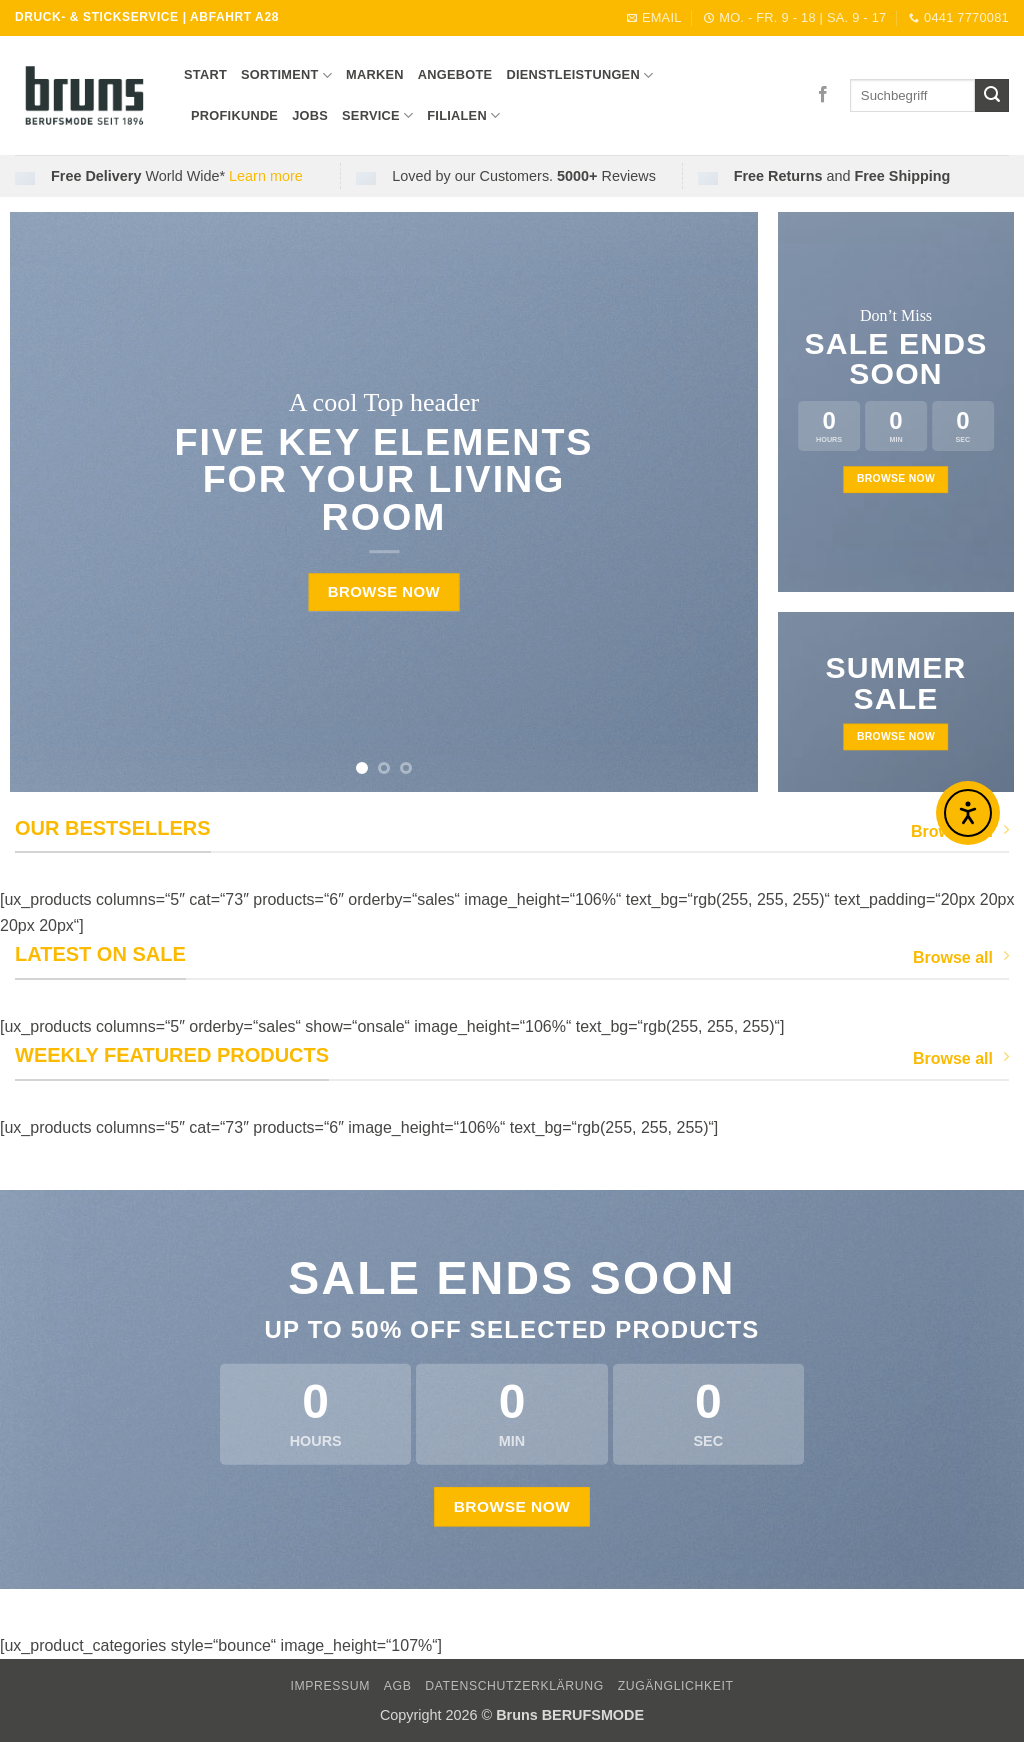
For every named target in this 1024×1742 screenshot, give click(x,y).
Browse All (960, 830)
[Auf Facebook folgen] (823, 95)
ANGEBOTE (455, 74)
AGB (398, 1686)
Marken (375, 74)
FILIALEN (463, 115)
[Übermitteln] (992, 96)
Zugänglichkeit (676, 1686)
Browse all (961, 956)
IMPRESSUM (330, 1686)
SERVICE (377, 115)
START (205, 74)
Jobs (310, 115)
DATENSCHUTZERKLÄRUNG (514, 1686)
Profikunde (234, 115)
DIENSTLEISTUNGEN (579, 75)
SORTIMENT (286, 75)
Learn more (266, 176)
